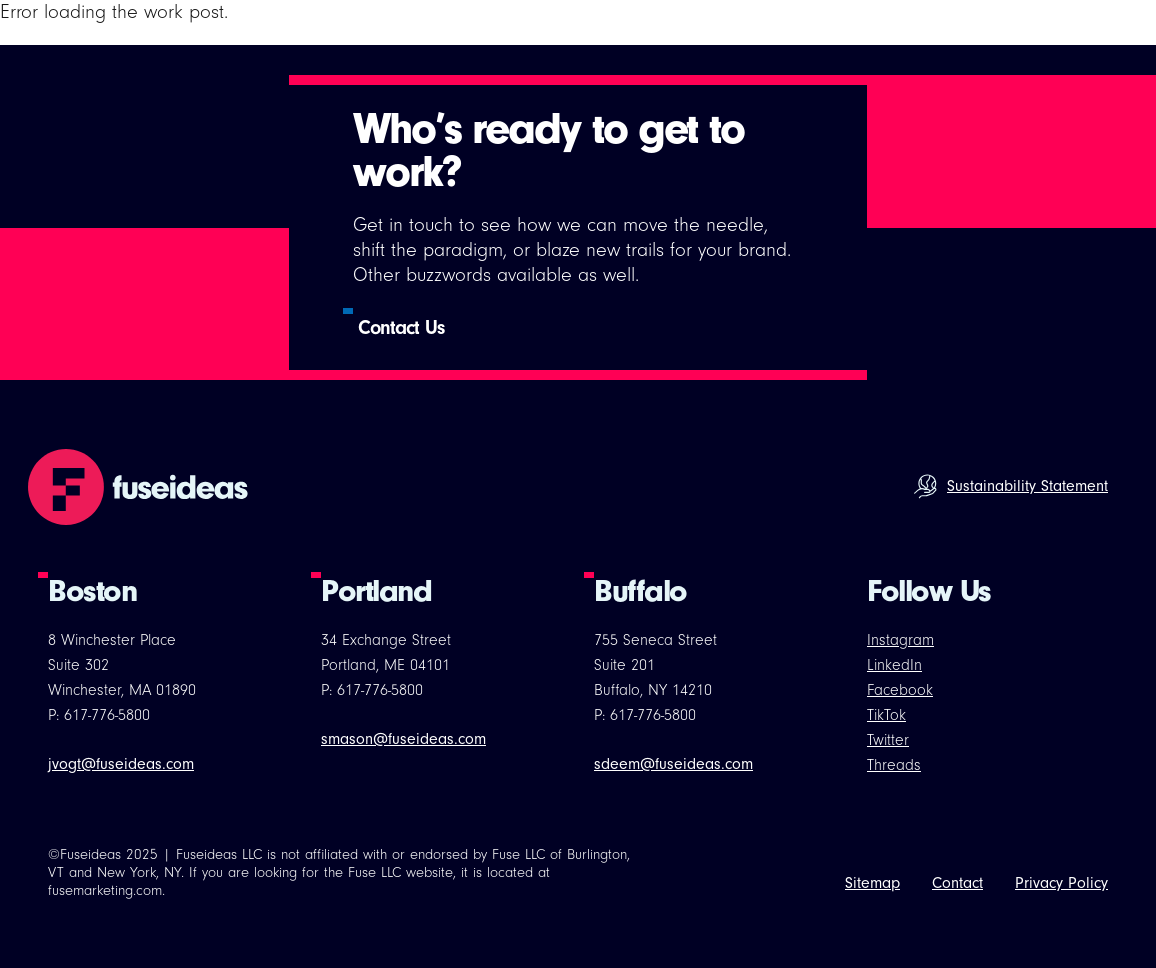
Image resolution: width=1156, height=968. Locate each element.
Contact (957, 883)
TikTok (886, 715)
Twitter (888, 740)
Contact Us (401, 327)
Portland (376, 590)
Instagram (900, 640)
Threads (894, 765)
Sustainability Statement (1027, 486)
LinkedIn (894, 665)
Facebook (900, 690)
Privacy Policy (1061, 883)
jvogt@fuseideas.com (121, 764)
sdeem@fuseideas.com (673, 764)
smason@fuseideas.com (403, 739)
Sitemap (872, 883)
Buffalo (640, 590)
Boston (92, 590)
